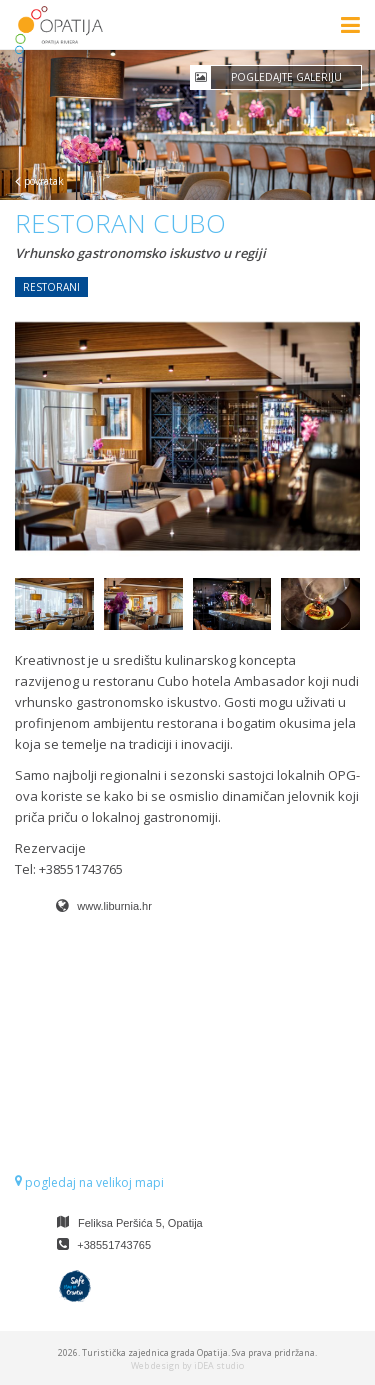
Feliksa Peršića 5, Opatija (140, 1223)
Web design (155, 1365)
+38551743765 (114, 1245)
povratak (39, 181)
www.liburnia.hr (114, 906)
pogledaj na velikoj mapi (89, 1182)
